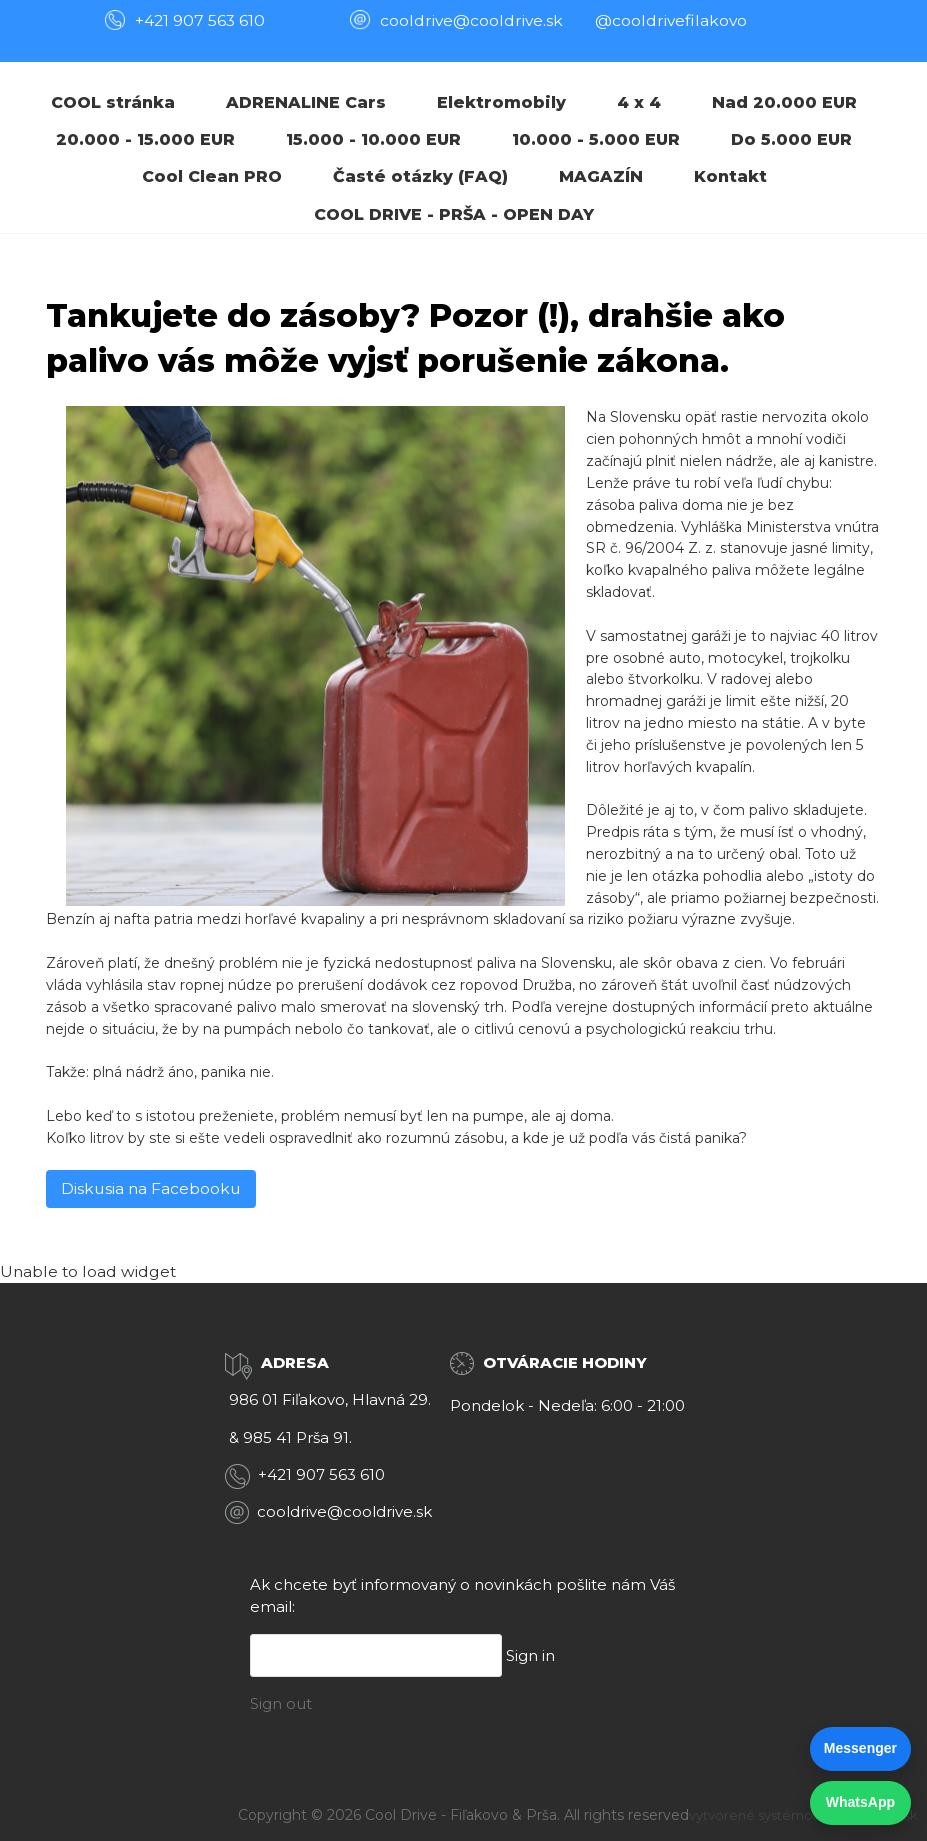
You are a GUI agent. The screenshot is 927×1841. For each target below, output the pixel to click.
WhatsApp (860, 1802)
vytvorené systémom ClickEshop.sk (803, 1815)
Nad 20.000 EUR (784, 102)
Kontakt (730, 176)
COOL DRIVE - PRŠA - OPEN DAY (454, 214)
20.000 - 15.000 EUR (145, 139)
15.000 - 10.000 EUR (373, 139)
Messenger (860, 1748)
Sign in (530, 1655)
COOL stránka (113, 102)
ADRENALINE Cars (306, 102)
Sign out (281, 1703)
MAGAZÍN (601, 176)
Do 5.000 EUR (791, 139)
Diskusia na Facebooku (151, 1188)
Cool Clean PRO (212, 176)
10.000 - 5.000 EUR (596, 139)
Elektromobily (501, 102)
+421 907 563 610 (200, 20)
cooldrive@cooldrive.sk (344, 1511)
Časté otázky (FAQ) (420, 176)
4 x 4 (639, 102)
